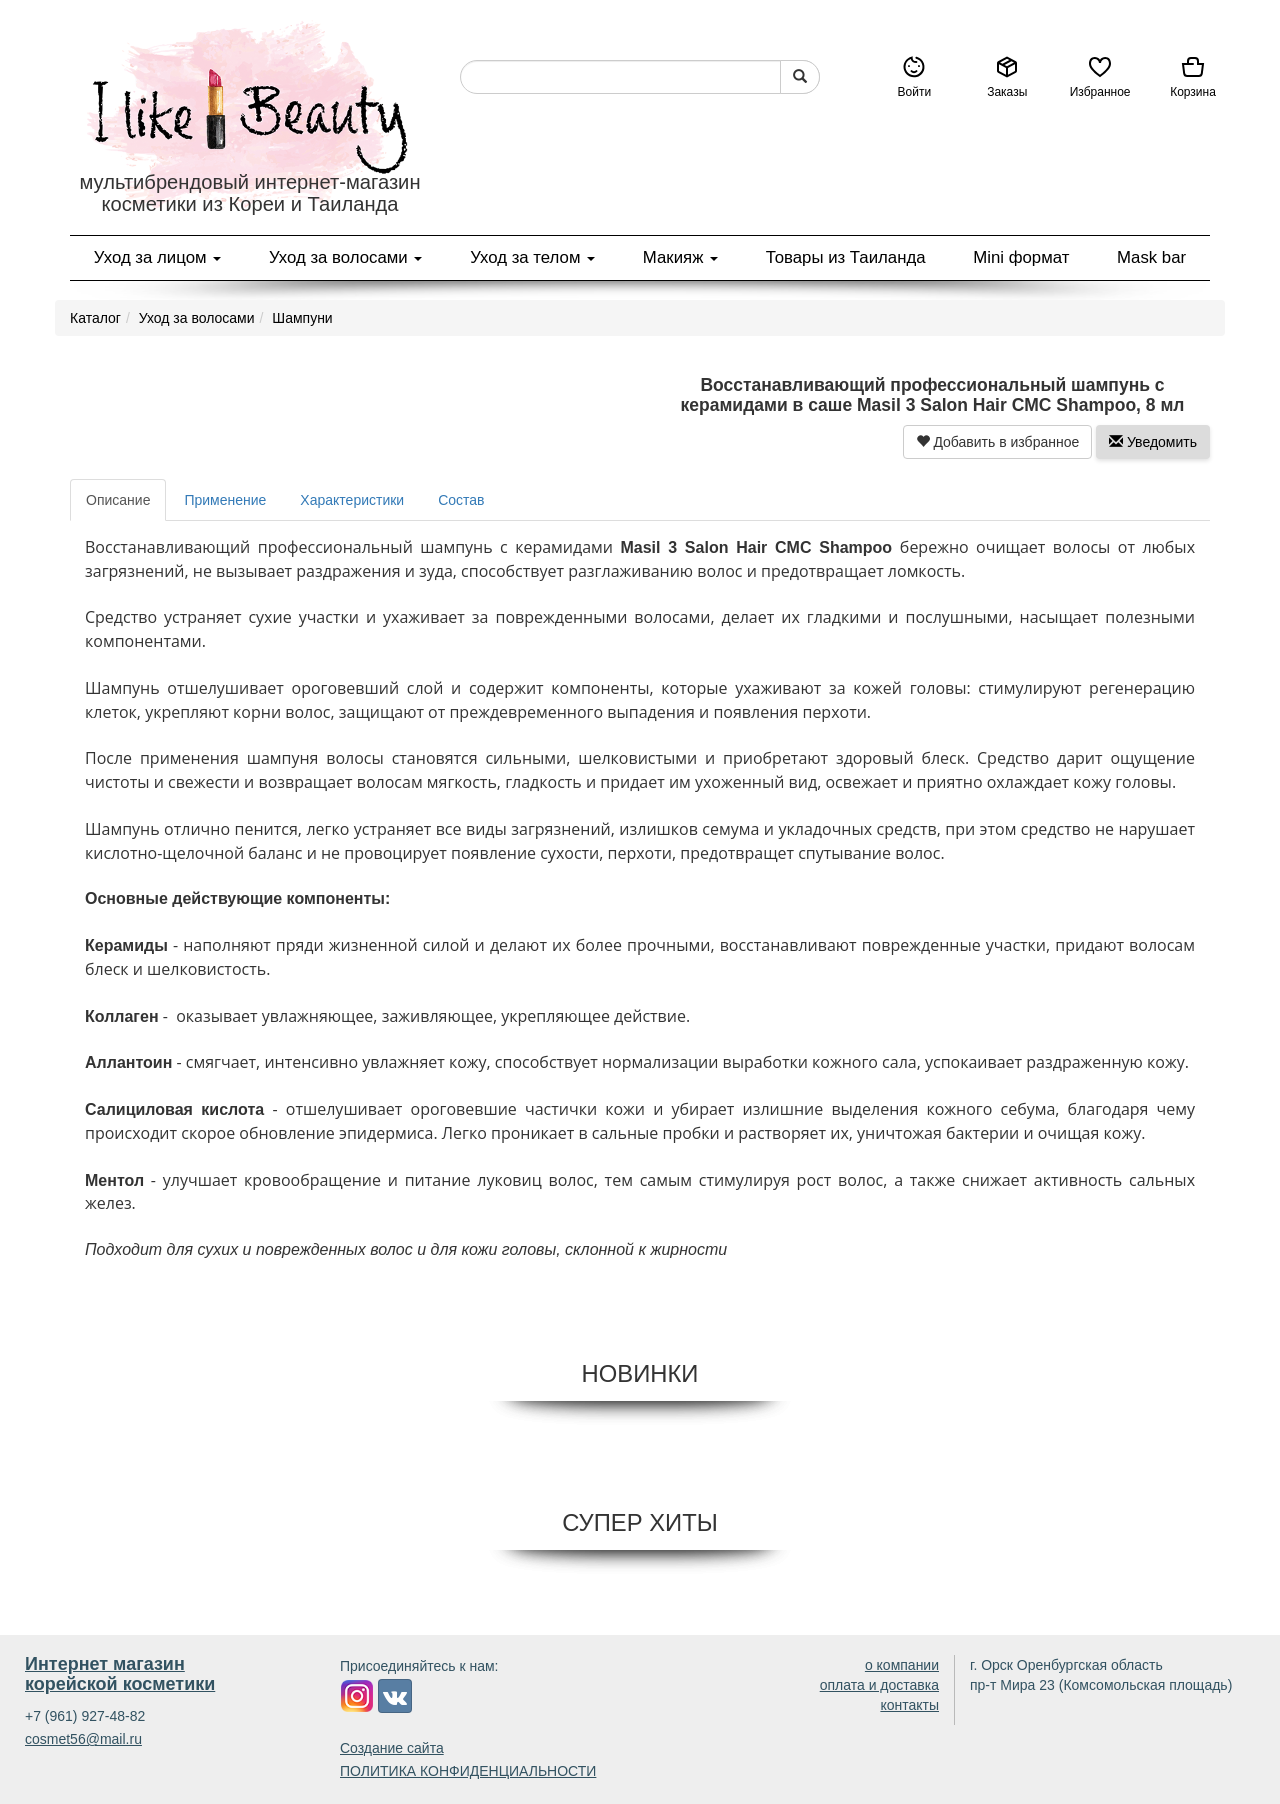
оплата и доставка (879, 1685)
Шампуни (302, 318)
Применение (225, 500)
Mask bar (1151, 257)
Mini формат (1021, 257)
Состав (461, 500)
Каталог (95, 318)
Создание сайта (392, 1748)
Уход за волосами (346, 257)
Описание (118, 500)
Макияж (680, 257)
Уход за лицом (157, 257)
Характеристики (352, 500)
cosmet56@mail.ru (83, 1739)
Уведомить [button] (1153, 442)
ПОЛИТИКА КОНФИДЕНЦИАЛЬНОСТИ (468, 1771)
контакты (909, 1705)
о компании (902, 1665)
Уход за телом (532, 257)
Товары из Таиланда (846, 257)
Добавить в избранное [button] (998, 442)
